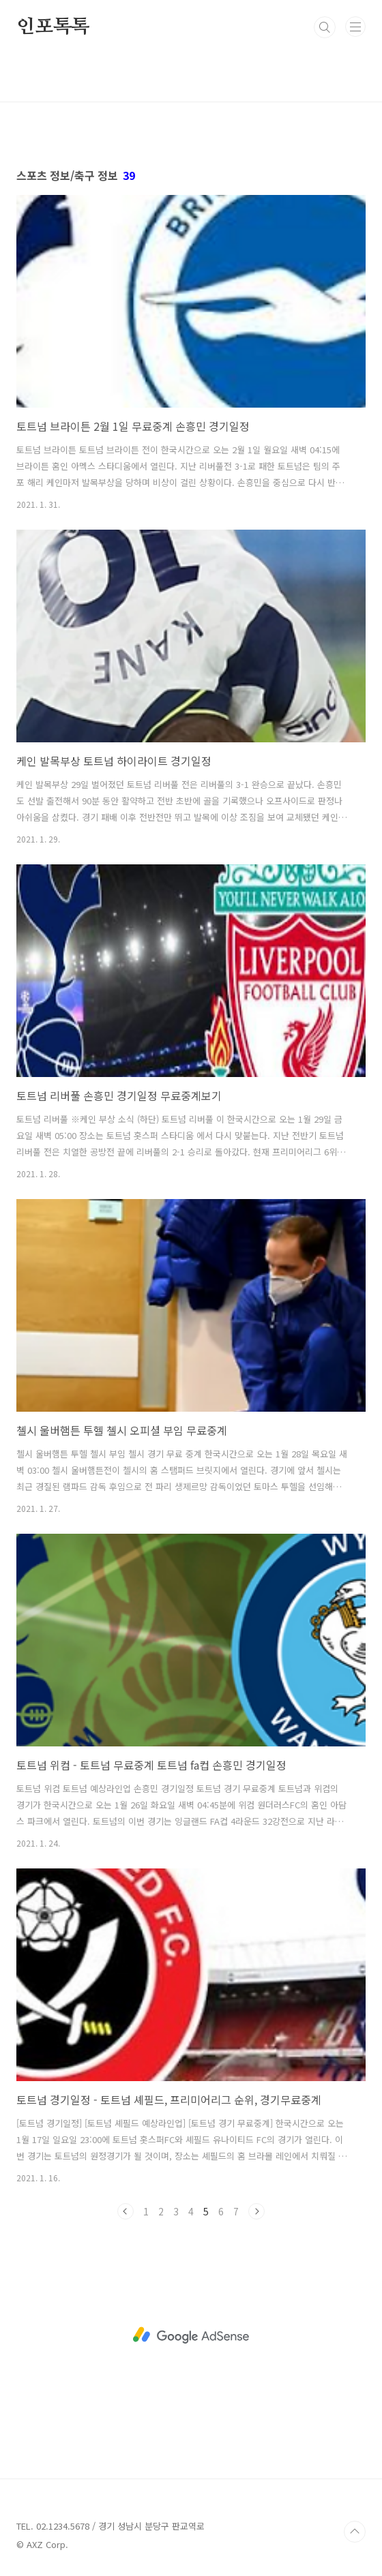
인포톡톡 (52, 27)
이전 (125, 2211)
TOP (355, 2532)
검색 (324, 27)
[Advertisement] (191, 2335)
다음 (256, 2211)
